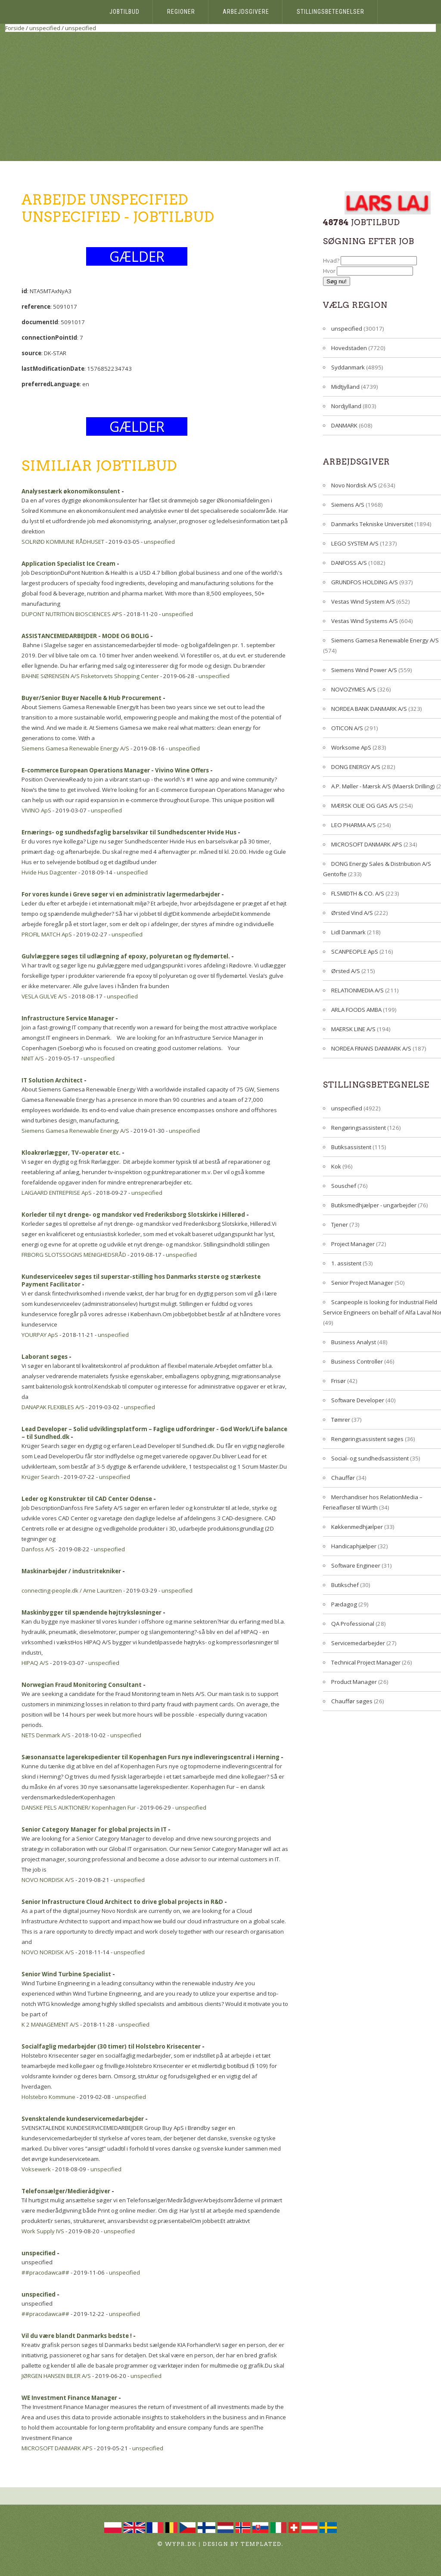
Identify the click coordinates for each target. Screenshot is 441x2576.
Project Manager (353, 1244)
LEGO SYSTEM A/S (355, 543)
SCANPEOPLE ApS (354, 951)
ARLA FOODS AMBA (356, 1010)
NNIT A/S (33, 1058)
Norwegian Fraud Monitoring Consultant (82, 1685)
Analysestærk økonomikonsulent (71, 491)
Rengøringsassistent (358, 1127)
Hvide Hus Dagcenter (49, 872)
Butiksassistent (351, 1147)
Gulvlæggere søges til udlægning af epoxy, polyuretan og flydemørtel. (126, 956)
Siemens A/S (347, 504)
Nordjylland (346, 406)
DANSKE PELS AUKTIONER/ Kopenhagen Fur (79, 1807)
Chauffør (343, 1478)
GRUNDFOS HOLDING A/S (364, 582)
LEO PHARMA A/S (353, 825)
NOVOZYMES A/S (353, 689)
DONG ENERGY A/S (355, 767)
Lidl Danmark (348, 932)
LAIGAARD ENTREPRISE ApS (57, 1193)
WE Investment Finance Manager (69, 2398)
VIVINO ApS (36, 810)
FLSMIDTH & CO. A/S (357, 893)
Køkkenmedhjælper (357, 1527)
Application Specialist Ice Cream (68, 563)
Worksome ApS (351, 747)
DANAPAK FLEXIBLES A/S (53, 1407)
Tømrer (340, 1419)
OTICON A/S (347, 728)
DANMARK (344, 425)
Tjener (339, 1224)
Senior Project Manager (362, 1282)
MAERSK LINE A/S (353, 1029)
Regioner (181, 11)
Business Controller (357, 1361)
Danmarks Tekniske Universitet (372, 524)
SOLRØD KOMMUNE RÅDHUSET (63, 542)
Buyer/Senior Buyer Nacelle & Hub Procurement (91, 698)
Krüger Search (40, 1477)
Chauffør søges (352, 1701)
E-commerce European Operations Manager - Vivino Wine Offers (115, 770)
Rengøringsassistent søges (367, 1439)
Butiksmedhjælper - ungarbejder (373, 1205)
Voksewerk (36, 2169)
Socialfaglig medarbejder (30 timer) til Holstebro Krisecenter (111, 2046)
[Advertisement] (220, 96)
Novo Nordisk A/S (354, 485)
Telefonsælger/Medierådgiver (66, 2191)
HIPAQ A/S (35, 1663)
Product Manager (354, 1682)
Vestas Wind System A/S (363, 601)
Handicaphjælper (353, 1546)
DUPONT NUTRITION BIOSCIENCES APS (72, 614)
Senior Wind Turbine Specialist (66, 1974)
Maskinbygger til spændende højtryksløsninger (91, 1612)
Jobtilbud (124, 11)
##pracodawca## (45, 2272)
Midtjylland (345, 387)
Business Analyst (353, 1342)
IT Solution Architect (52, 1080)
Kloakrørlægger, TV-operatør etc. (71, 1152)
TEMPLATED (261, 2544)
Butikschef (345, 1585)
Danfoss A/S (38, 1549)
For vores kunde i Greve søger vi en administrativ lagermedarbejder (121, 894)
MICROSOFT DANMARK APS (57, 2448)
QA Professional (352, 1623)
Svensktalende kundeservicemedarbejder (83, 2119)
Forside (15, 28)
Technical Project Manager (366, 1662)
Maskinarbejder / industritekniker (71, 1571)
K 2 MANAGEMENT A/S (50, 2024)
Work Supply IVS (43, 2231)
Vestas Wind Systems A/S (364, 621)
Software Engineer (355, 1565)
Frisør (338, 1381)
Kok (336, 1166)
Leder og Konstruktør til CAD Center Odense (87, 1499)
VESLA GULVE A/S (44, 996)
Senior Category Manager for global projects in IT (94, 1829)
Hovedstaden (349, 348)
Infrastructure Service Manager (68, 1018)
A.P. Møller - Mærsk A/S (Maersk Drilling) (383, 786)
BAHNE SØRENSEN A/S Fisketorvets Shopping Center (90, 676)
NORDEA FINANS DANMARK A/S (371, 1048)
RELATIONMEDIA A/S (357, 990)
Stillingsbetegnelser (330, 11)
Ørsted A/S (345, 971)
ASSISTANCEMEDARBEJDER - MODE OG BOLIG (85, 636)
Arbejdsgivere (246, 11)
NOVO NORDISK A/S (48, 1880)
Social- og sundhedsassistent (370, 1458)
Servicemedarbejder (358, 1643)
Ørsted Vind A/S (352, 913)
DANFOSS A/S (349, 563)
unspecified (44, 28)
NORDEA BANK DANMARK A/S (369, 709)
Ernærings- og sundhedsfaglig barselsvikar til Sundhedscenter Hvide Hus (129, 832)
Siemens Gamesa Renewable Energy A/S (75, 748)
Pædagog (344, 1604)
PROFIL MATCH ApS (47, 934)
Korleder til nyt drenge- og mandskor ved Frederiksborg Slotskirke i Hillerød (133, 1214)
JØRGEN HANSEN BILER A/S (56, 2376)
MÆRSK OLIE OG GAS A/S (364, 805)
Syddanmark (348, 367)
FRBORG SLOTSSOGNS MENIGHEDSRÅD (74, 1255)
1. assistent (346, 1263)
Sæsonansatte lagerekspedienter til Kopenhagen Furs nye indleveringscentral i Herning (151, 1757)
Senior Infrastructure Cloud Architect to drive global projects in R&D (122, 1902)
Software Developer (357, 1400)
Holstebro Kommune (48, 2097)
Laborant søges (45, 1357)
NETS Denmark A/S (46, 1735)
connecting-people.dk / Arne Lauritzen (72, 1590)
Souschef (343, 1186)
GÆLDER (137, 256)
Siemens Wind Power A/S (364, 670)
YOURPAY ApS (40, 1335)
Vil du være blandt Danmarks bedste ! (77, 2336)
